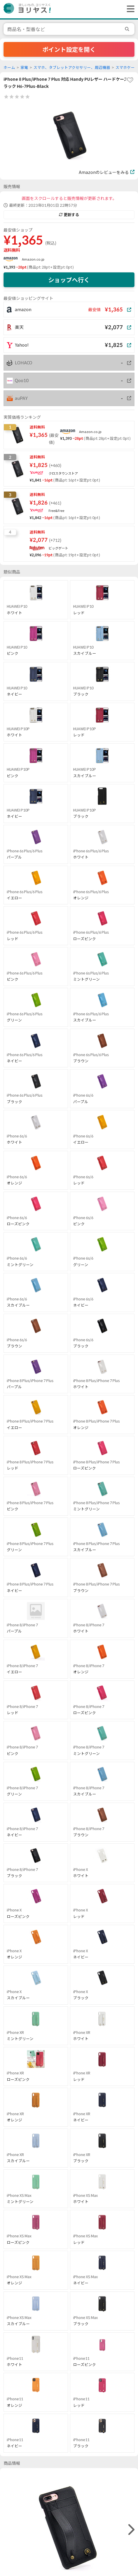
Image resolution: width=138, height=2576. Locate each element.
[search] (128, 29)
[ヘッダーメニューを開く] (129, 9)
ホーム (9, 67)
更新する (69, 214)
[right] (130, 2529)
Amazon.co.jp (33, 259)
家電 (24, 67)
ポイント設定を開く (69, 49)
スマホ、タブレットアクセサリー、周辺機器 (71, 67)
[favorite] (130, 80)
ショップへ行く (69, 279)
